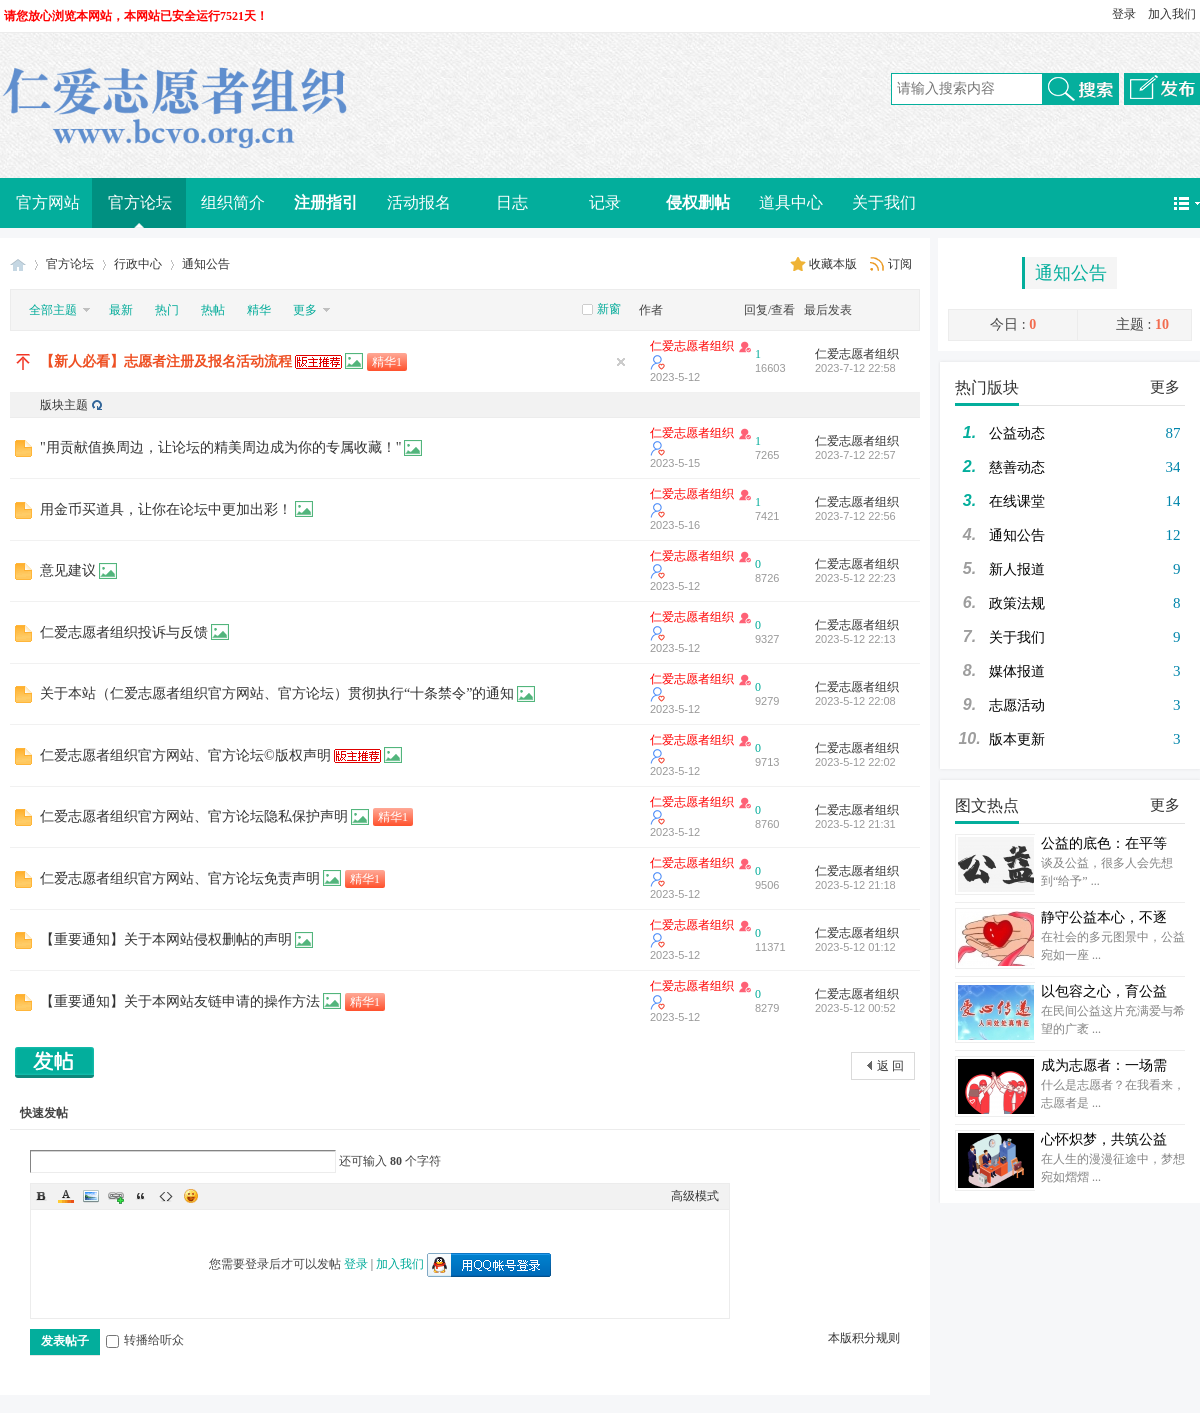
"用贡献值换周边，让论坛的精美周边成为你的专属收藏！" (220, 447)
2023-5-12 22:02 (855, 762)
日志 (512, 202)
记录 (605, 202)
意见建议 (68, 570)
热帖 (213, 310)
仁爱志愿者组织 (692, 346)
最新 (121, 310)
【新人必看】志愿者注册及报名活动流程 (166, 361)
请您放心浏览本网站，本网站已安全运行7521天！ (136, 16)
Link (116, 1196)
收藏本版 (834, 264)
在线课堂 (1017, 501)
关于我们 (884, 202)
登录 (1124, 14)
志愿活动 (1017, 705)
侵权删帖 (698, 202)
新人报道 (1017, 569)
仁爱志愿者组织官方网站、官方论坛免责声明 (180, 878)
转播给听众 (145, 1340)
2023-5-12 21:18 (855, 885)
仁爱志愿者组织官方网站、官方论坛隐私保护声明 (194, 816)
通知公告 (1071, 273)
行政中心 (138, 264)
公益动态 (1017, 433)
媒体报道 (1017, 671)
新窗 (609, 309)
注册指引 (326, 202)
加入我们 (1172, 14)
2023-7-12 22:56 (855, 516)
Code (166, 1196)
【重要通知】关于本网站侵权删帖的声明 (166, 939)
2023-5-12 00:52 (855, 1008)
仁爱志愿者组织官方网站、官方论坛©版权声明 (185, 755)
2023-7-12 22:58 (855, 368)
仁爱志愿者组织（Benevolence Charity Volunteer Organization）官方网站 (18, 264)
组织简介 (233, 202)
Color (66, 1196)
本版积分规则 (864, 1338)
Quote (141, 1196)
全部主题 (53, 310)
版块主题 (64, 405)
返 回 (890, 1066)
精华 (259, 310)
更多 (1165, 387)
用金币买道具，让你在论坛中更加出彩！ (166, 509)
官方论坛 (140, 202)
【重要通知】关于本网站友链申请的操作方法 (180, 1001)
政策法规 (1017, 603)
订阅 (900, 264)
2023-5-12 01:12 (855, 947)
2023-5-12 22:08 (855, 701)
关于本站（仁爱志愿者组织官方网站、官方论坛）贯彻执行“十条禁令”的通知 (277, 693)
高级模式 (695, 1196)
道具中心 (791, 202)
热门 (167, 310)
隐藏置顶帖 (621, 362)
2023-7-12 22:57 (855, 455)
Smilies (191, 1196)
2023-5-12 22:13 (855, 639)
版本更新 (1017, 739)
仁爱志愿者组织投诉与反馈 (124, 632)
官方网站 (48, 202)
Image (91, 1196)
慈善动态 (1017, 467)
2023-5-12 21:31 (855, 824)
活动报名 (419, 202)
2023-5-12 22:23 (855, 578)
